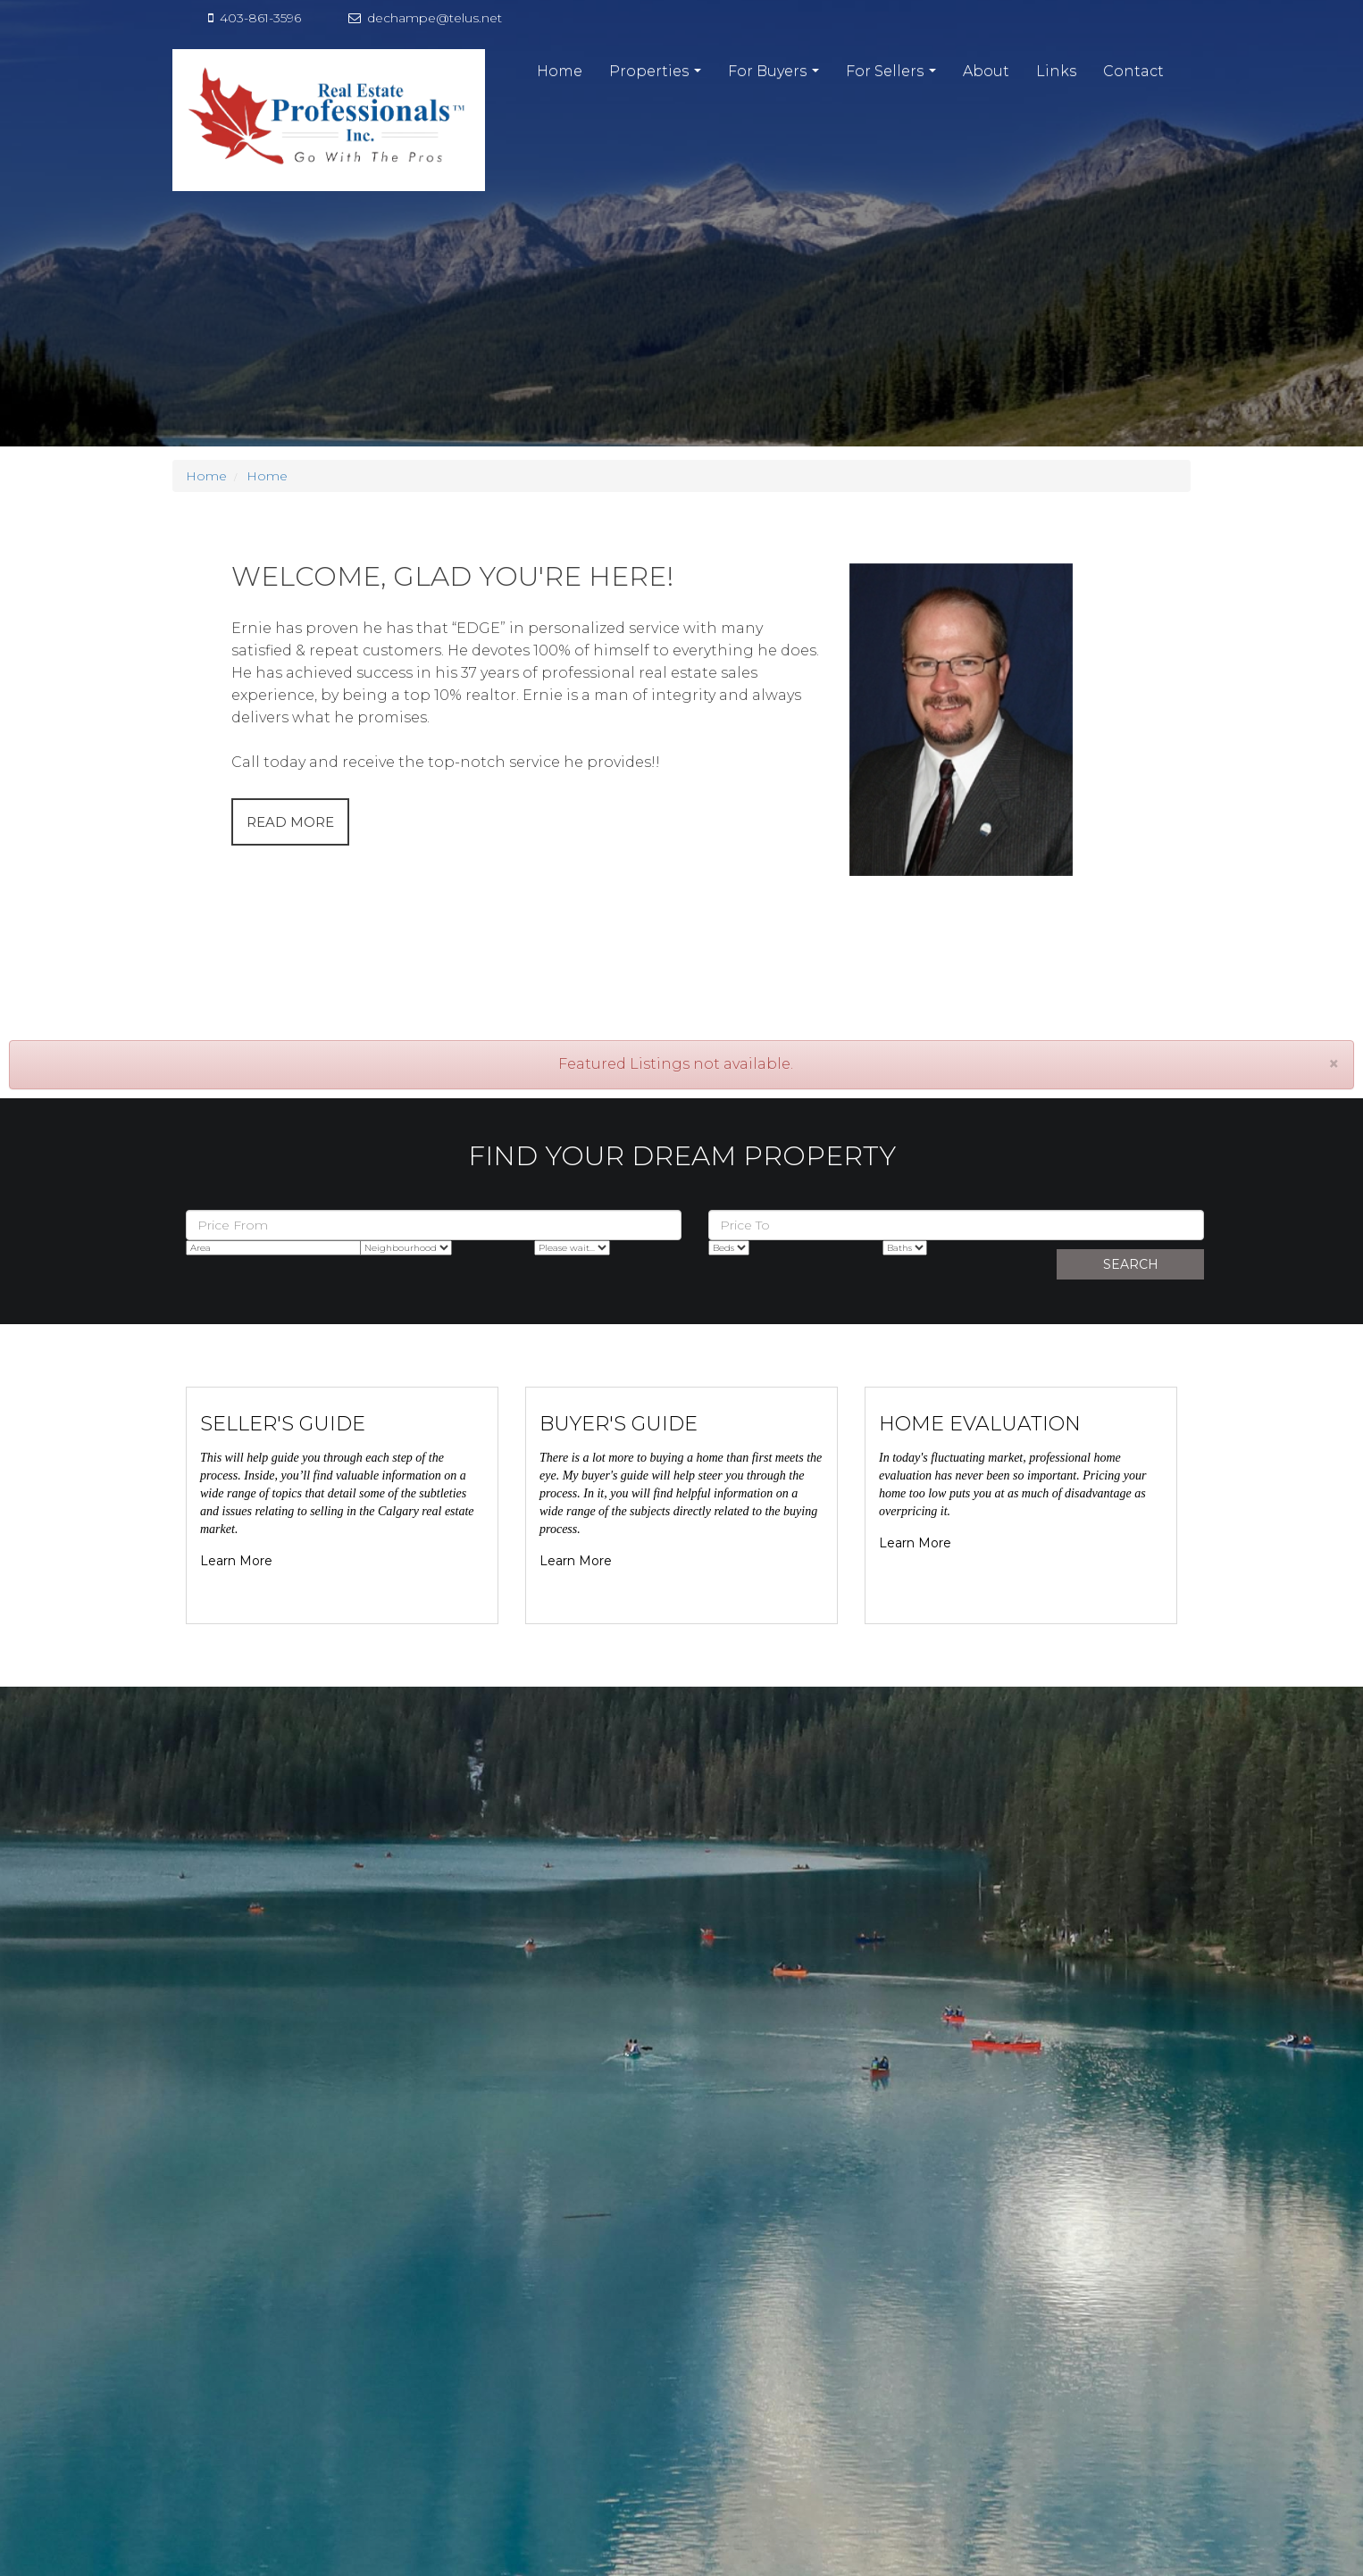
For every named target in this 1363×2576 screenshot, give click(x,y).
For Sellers (893, 76)
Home (559, 71)
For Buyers (776, 76)
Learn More (236, 1561)
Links (1056, 71)
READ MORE (290, 821)
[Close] (1334, 1064)
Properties (657, 76)
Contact (1133, 71)
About (986, 71)
